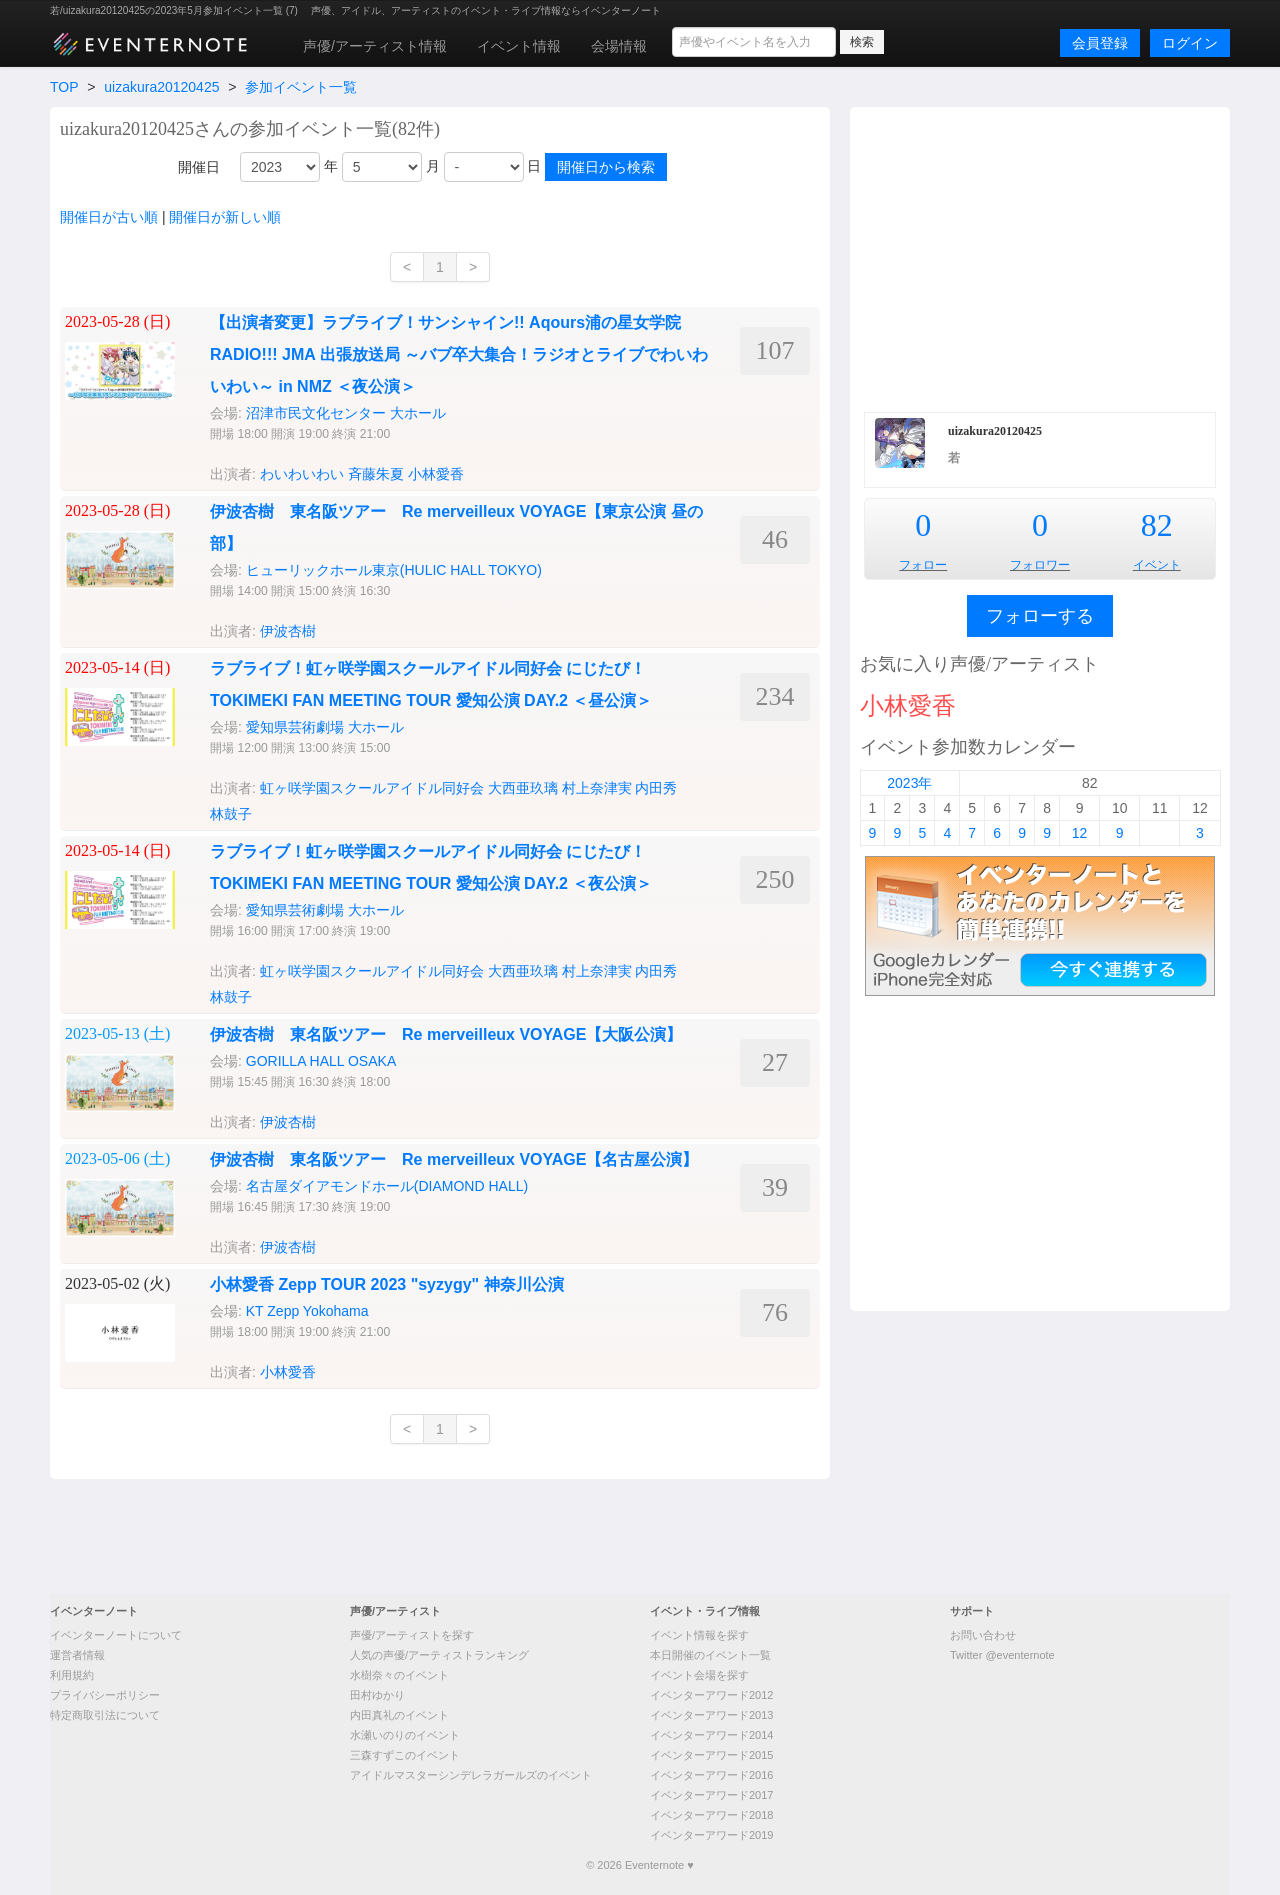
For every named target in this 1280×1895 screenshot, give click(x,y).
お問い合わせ (983, 1635)
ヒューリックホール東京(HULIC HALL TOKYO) (394, 570)
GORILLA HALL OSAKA (321, 1061)
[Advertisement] (1040, 257)
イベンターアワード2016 (711, 1775)
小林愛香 (436, 474)
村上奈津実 (597, 788)
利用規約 (72, 1675)
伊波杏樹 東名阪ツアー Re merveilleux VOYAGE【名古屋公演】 (454, 1159)
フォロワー (1040, 565)
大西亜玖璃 (523, 788)
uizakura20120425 (161, 87)
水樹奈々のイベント (399, 1675)
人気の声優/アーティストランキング (439, 1655)
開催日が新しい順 (225, 217)
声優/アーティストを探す (412, 1635)
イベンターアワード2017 (711, 1795)
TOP (64, 87)
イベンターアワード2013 (711, 1715)
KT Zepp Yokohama (307, 1311)
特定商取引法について (105, 1715)
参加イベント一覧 (301, 87)
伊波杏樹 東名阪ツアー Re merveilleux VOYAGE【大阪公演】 (446, 1034)
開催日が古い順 (109, 217)
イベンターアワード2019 (711, 1835)
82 (1157, 525)
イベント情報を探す (699, 1635)
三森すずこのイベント (405, 1755)
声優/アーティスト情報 (375, 46)
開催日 (199, 167)
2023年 (909, 783)
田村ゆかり (377, 1695)
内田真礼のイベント (399, 1715)
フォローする (1040, 616)
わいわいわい (302, 474)
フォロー (923, 565)
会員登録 (1100, 43)
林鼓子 (231, 814)
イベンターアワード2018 (711, 1815)
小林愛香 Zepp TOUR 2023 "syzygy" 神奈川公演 (387, 1284)
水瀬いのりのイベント (405, 1735)
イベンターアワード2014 (711, 1735)
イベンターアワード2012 (711, 1695)
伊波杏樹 (288, 631)
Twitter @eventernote (1002, 1655)
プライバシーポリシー (105, 1695)
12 (1080, 833)
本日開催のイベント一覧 (710, 1655)
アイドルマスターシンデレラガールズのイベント (471, 1775)
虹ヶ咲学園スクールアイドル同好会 (372, 788)
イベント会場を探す (699, 1675)
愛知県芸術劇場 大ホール (325, 727)
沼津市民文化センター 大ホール (346, 413)
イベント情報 (519, 46)
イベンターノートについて (116, 1635)
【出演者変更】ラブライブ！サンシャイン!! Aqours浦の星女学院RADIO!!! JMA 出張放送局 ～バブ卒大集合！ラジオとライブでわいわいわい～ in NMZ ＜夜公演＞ (459, 354)
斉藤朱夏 (376, 474)
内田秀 (656, 788)
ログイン (1190, 43)
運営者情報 (77, 1655)
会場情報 (619, 46)
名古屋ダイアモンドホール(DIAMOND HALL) (387, 1186)
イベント (1157, 565)
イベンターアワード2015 (711, 1755)
